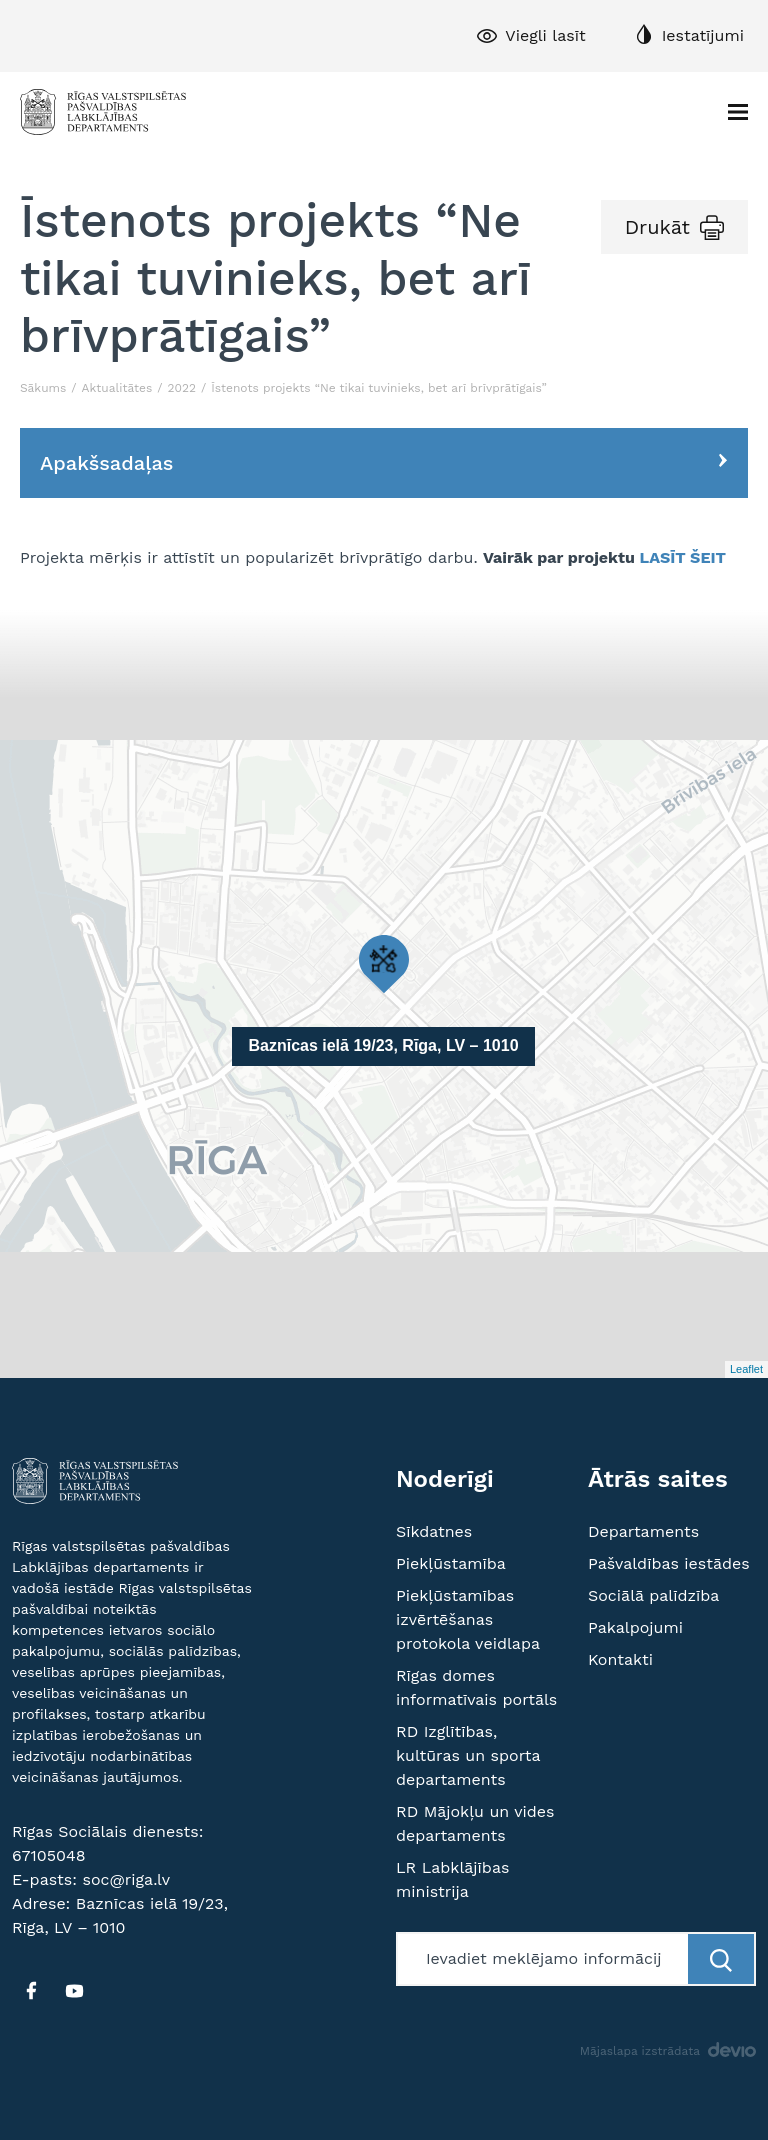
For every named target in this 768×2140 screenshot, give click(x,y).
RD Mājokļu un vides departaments (475, 1823)
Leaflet (746, 1369)
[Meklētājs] (544, 1959)
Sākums (43, 388)
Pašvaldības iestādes (669, 1563)
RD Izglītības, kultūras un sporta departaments (468, 1755)
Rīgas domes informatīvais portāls (476, 1687)
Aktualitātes (117, 388)
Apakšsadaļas (106, 463)
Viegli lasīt (545, 35)
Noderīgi (445, 1479)
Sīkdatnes (434, 1531)
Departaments (643, 1531)
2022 (182, 388)
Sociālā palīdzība (653, 1595)
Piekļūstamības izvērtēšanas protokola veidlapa (468, 1619)
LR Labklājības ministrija (452, 1879)
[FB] (31, 1991)
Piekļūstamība (451, 1563)
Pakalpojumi (635, 1627)
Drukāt (657, 227)
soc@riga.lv (126, 1879)
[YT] (74, 1991)
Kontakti (620, 1659)
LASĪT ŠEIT (683, 557)
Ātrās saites (658, 1479)
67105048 (49, 1855)
